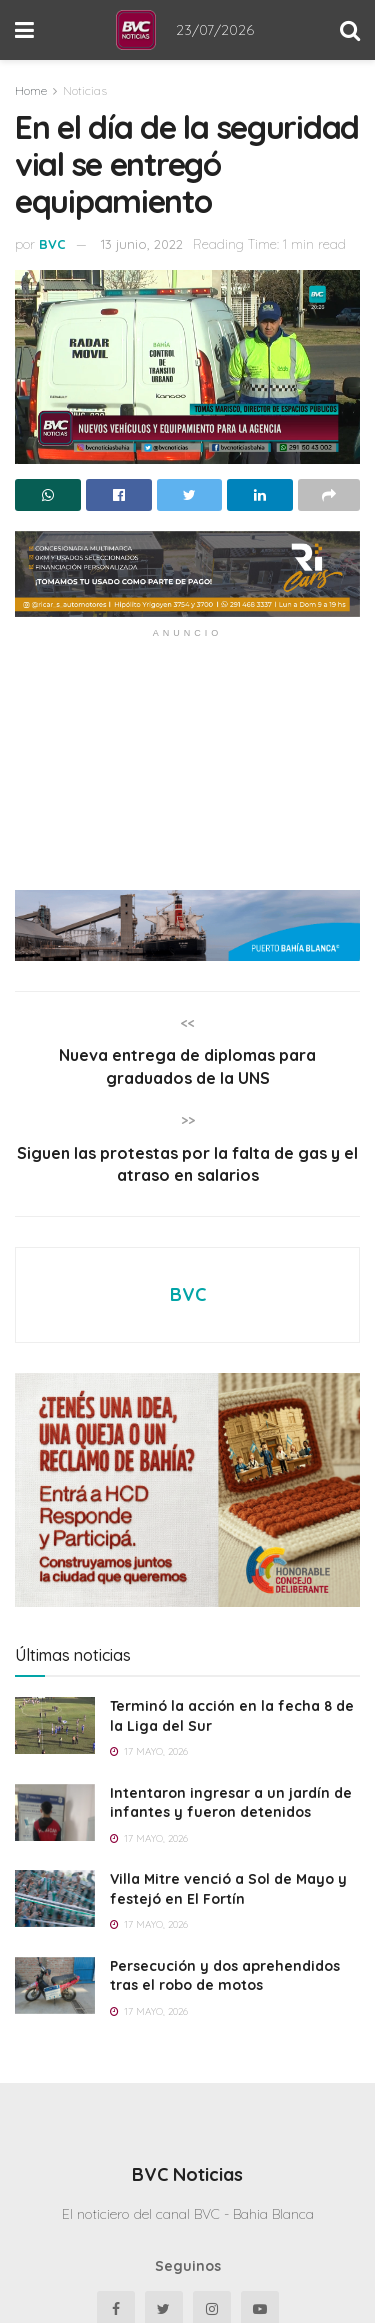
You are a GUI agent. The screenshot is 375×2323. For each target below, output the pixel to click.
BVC (52, 244)
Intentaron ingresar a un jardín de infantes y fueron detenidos (231, 1803)
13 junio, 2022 (142, 244)
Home (31, 90)
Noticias (85, 90)
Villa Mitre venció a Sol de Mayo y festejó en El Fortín (228, 1889)
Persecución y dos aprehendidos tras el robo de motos (225, 1976)
